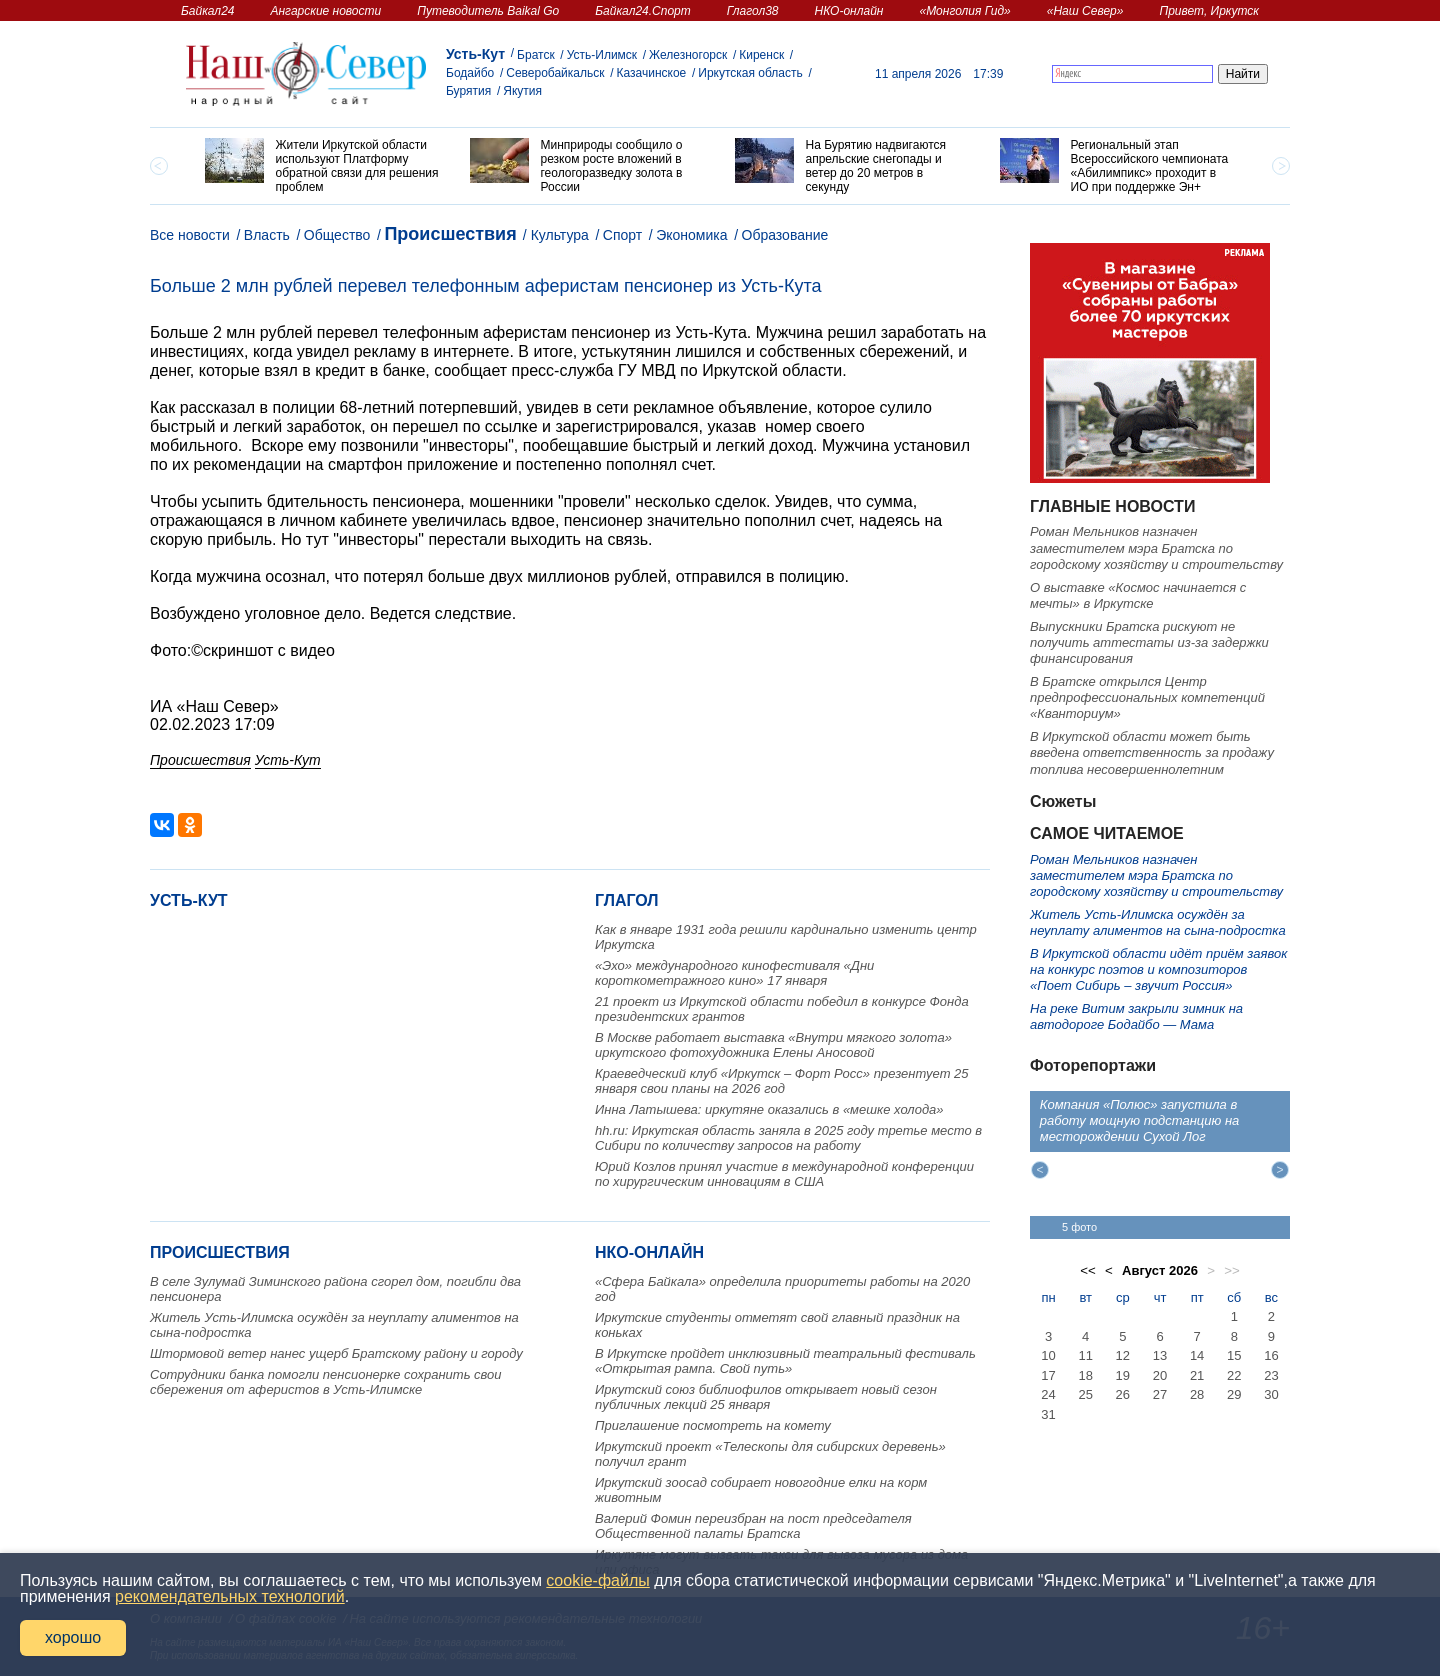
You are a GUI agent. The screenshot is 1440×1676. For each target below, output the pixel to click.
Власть (267, 235)
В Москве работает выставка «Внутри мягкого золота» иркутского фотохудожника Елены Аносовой (773, 1045)
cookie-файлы (597, 1580)
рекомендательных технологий (230, 1596)
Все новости (190, 235)
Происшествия (450, 234)
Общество (337, 235)
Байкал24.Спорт (643, 11)
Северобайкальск (555, 73)
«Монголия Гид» (964, 11)
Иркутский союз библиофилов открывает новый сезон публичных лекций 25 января (766, 1397)
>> (1232, 1270)
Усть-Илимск (602, 55)
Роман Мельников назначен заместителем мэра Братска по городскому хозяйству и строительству (1156, 548)
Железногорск (688, 55)
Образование (785, 235)
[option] (322, 166)
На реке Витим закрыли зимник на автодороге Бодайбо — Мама (1136, 1016)
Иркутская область (750, 73)
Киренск (761, 55)
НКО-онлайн (849, 11)
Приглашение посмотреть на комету (713, 1425)
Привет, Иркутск (1209, 11)
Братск (536, 55)
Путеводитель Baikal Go (488, 11)
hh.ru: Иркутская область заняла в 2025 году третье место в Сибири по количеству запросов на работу (788, 1138)
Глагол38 (753, 11)
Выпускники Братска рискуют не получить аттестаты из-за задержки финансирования (1149, 643)
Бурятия (468, 91)
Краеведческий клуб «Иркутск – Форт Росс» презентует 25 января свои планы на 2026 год (782, 1081)
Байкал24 (207, 11)
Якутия (522, 91)
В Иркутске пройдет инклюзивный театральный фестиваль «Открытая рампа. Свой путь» (785, 1361)
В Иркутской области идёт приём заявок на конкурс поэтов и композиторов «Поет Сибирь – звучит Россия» (1158, 970)
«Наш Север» (1085, 11)
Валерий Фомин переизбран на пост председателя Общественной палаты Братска (753, 1526)
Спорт (622, 235)
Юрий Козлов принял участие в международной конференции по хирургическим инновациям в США (784, 1174)
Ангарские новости (325, 11)
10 (1048, 1355)
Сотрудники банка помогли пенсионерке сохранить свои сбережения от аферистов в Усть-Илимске (326, 1382)
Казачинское (652, 73)
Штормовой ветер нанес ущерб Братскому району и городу (336, 1353)
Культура (560, 235)
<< (1088, 1270)
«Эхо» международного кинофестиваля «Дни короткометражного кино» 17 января (734, 973)
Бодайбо (470, 73)
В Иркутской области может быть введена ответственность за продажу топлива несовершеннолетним (1152, 753)
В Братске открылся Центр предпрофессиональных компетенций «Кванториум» (1147, 698)
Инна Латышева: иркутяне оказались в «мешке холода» (769, 1109)
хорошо (73, 1637)
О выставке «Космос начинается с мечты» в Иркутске (1138, 595)
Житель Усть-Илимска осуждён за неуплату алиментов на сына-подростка (1158, 922)
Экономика (691, 235)
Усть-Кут (475, 54)
